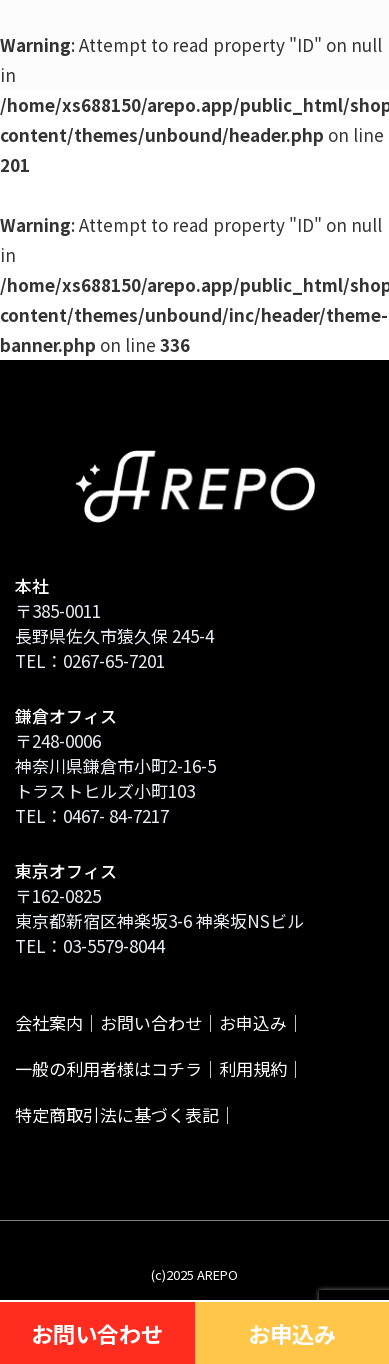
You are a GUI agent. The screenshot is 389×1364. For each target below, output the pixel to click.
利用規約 (253, 1068)
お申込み (253, 1022)
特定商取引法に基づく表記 (117, 1114)
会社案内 (49, 1022)
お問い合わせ (151, 1022)
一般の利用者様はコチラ (108, 1068)
